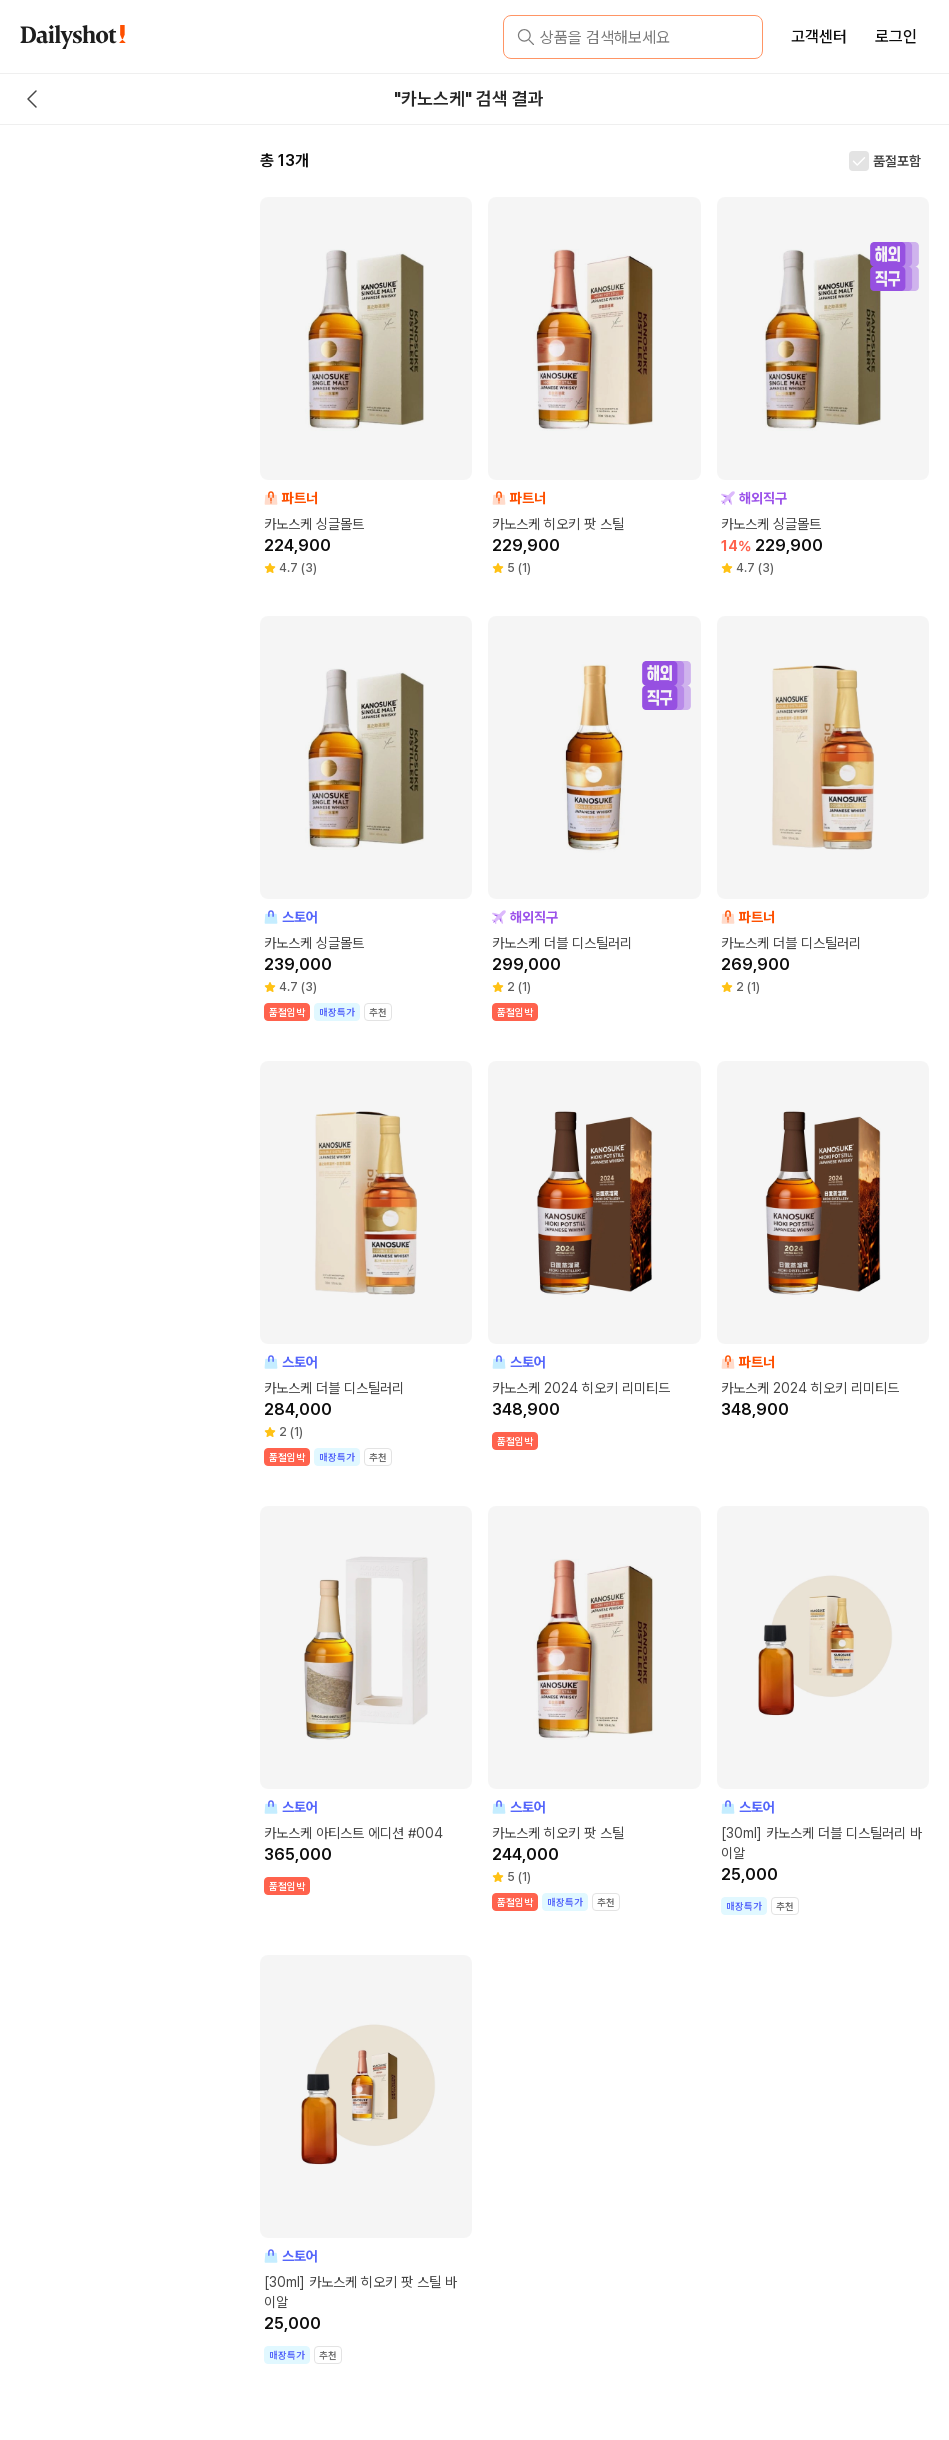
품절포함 (897, 161)
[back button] (32, 99)
